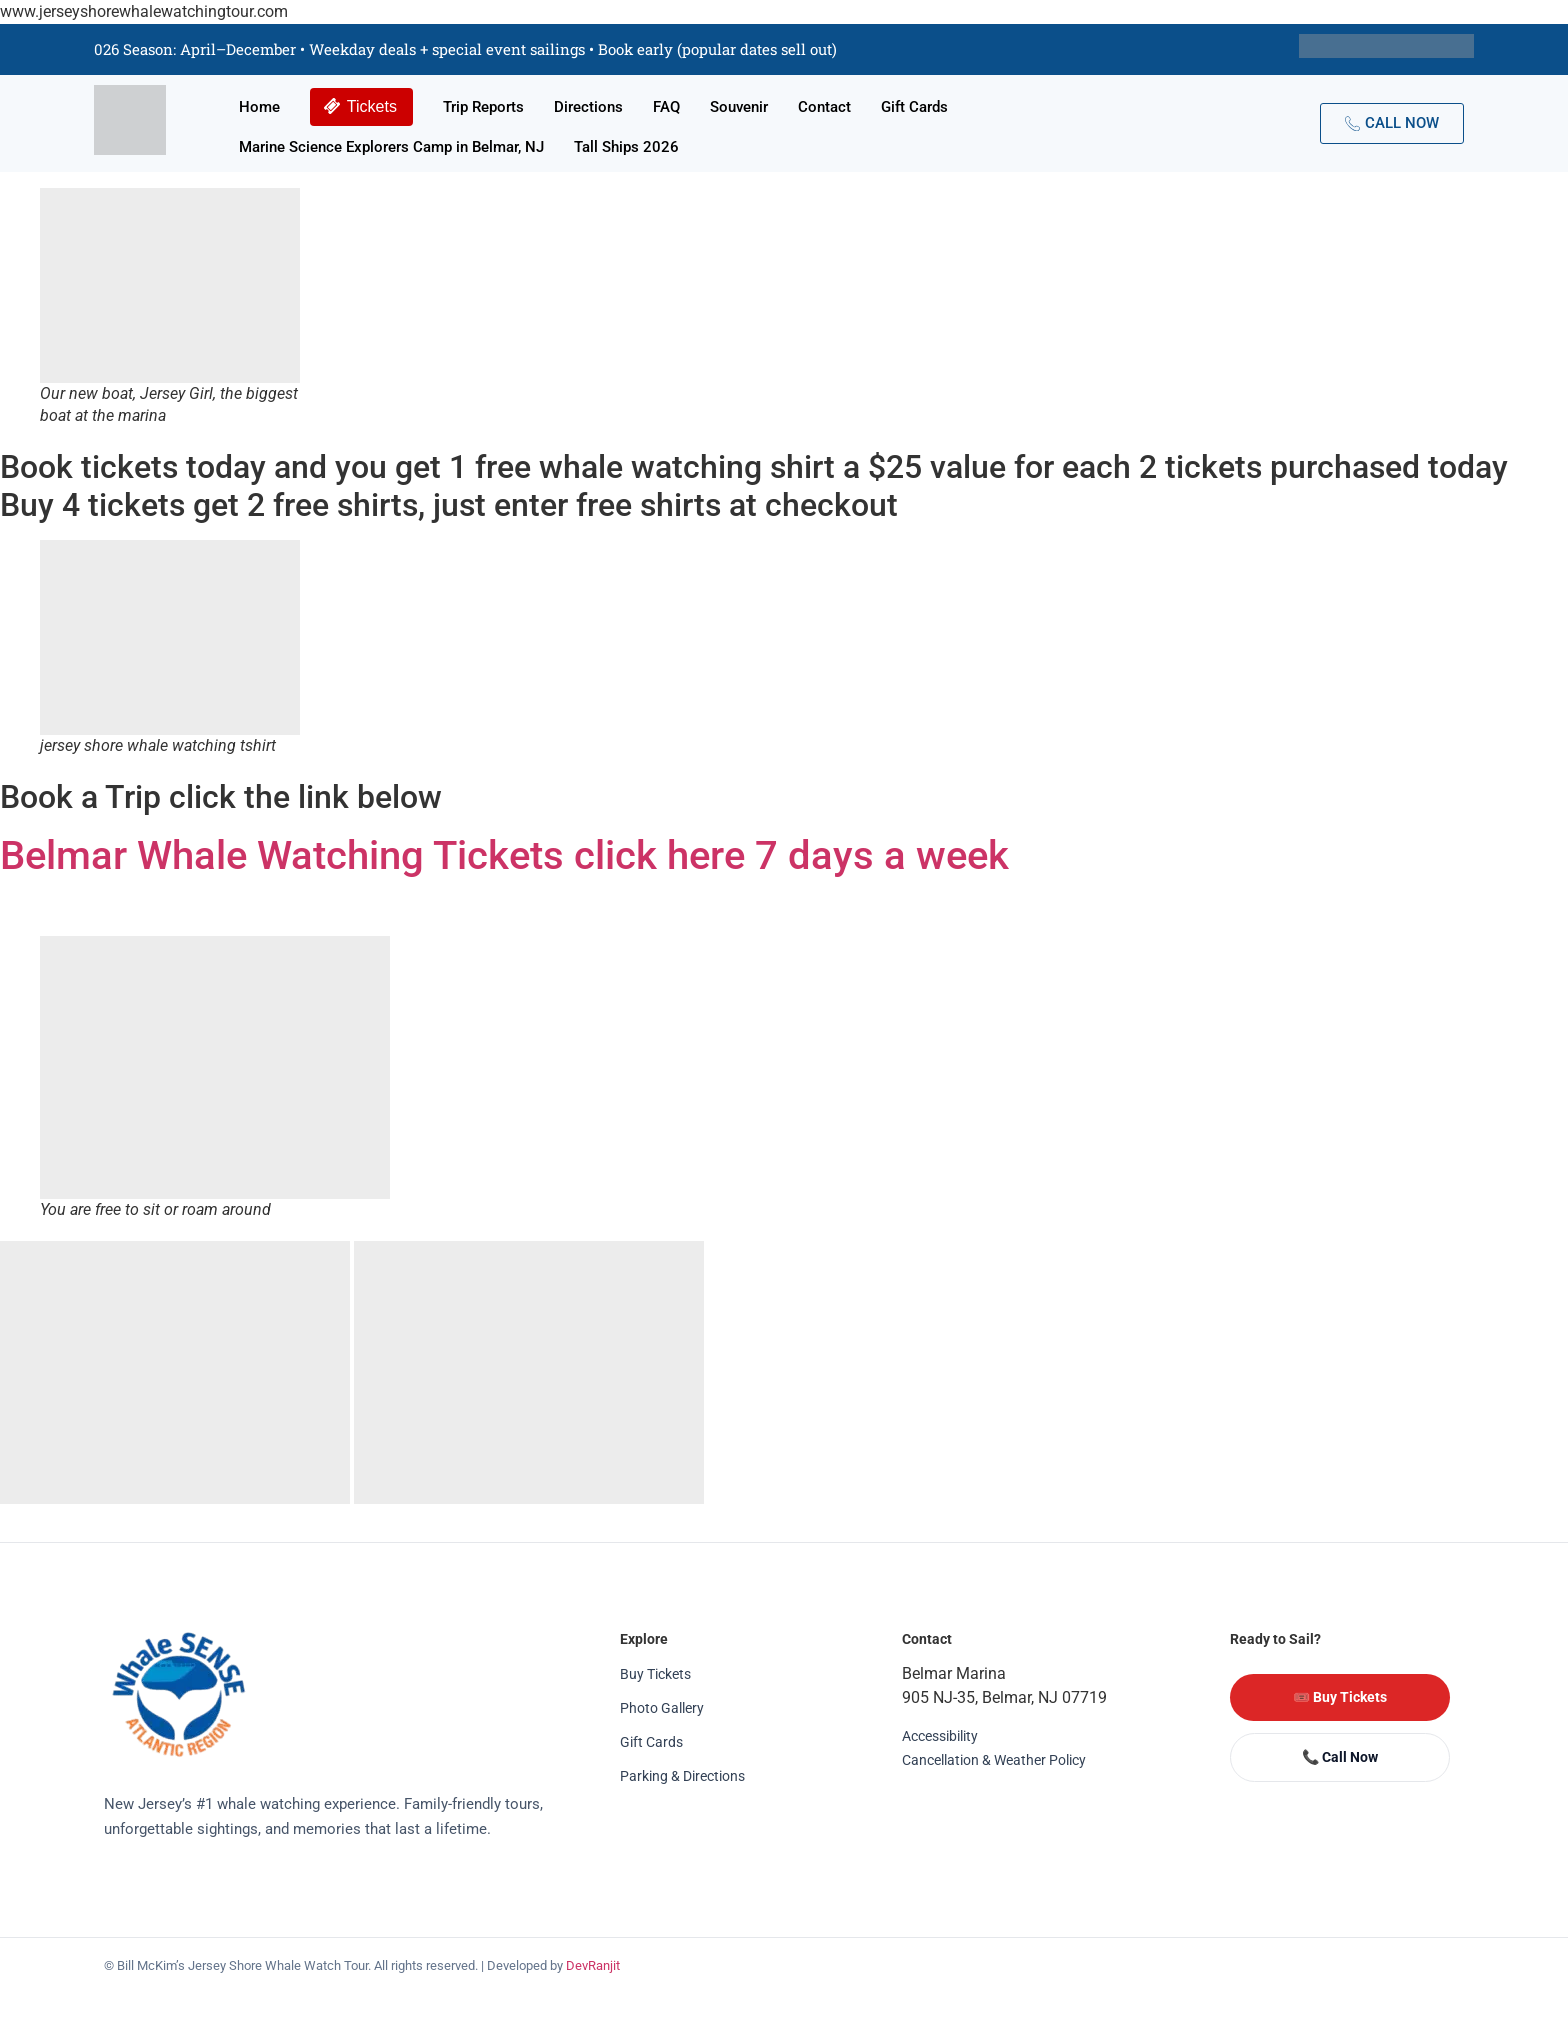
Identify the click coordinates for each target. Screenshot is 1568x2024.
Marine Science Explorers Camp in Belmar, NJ (391, 147)
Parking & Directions (682, 1776)
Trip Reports (483, 107)
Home (259, 107)
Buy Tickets (655, 1674)
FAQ (666, 107)
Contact (824, 107)
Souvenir (739, 107)
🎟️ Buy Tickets (1340, 1697)
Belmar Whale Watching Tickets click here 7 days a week (514, 855)
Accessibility (940, 1736)
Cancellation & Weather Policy (994, 1760)
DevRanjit (593, 1965)
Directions (588, 107)
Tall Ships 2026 (626, 147)
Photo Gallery (662, 1708)
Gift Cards (914, 107)
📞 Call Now (1340, 1757)
